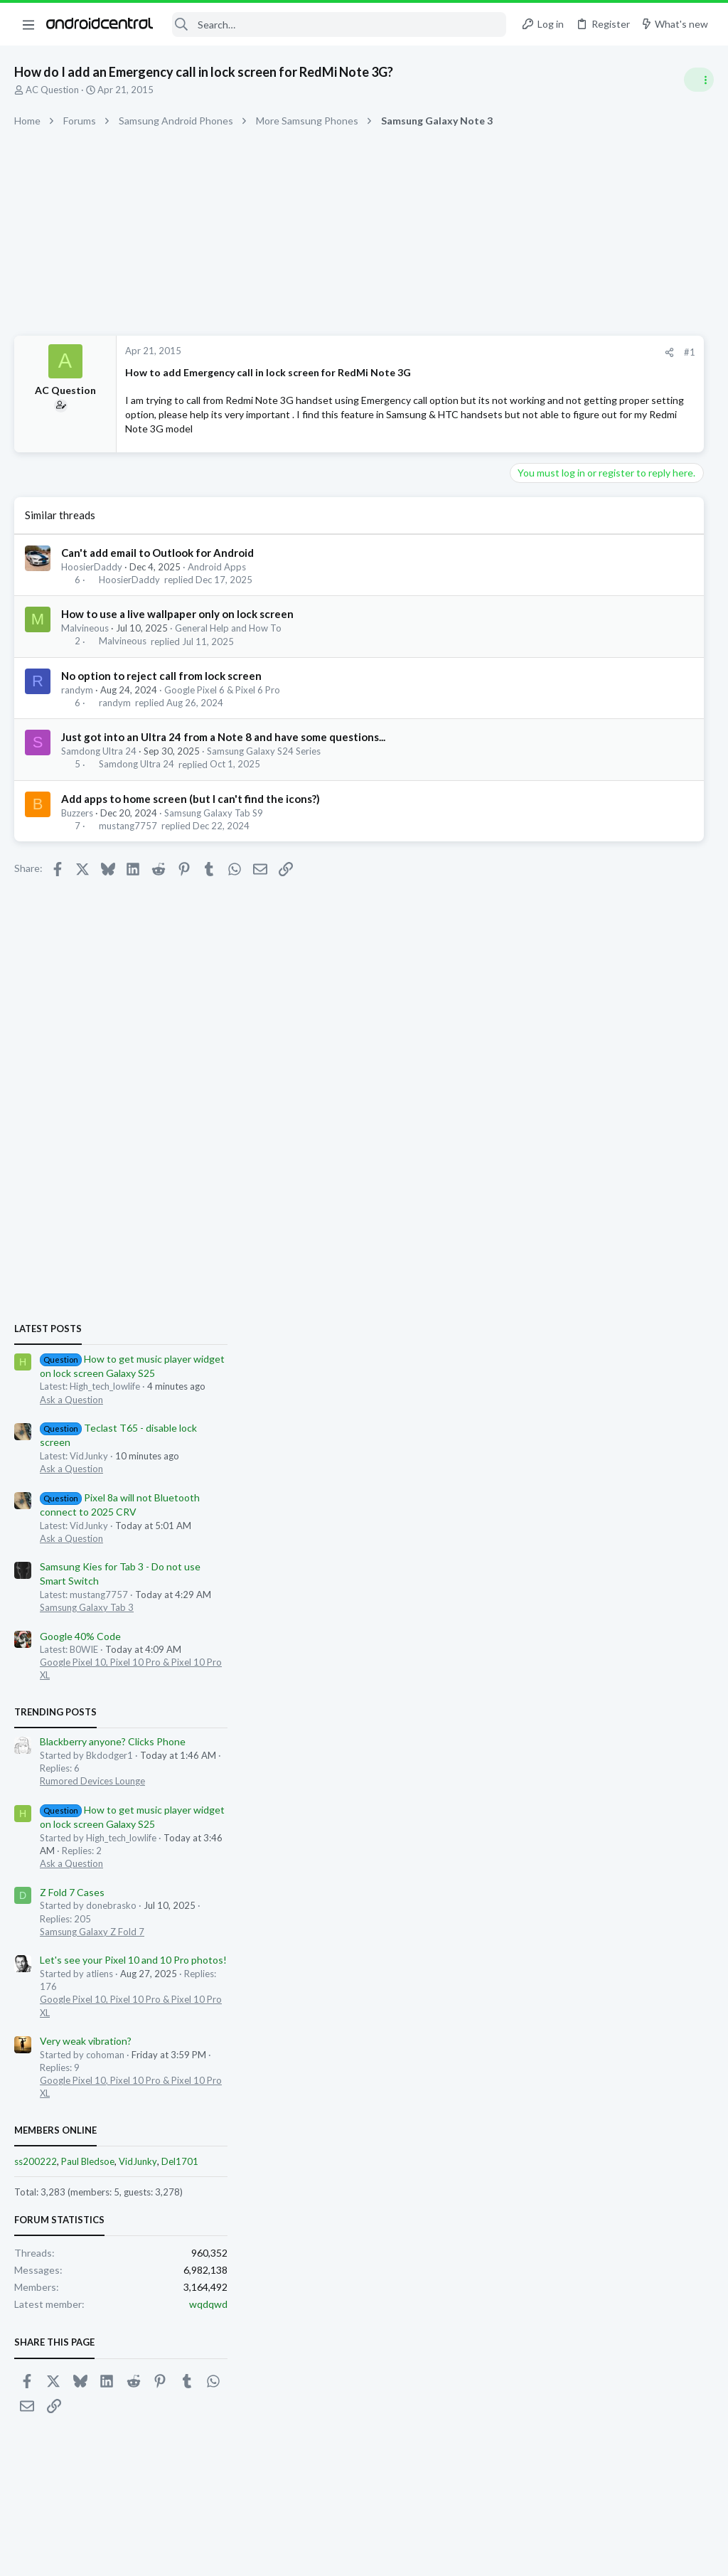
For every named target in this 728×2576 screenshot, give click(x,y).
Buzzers (77, 826)
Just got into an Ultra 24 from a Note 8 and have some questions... (223, 751)
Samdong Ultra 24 (98, 765)
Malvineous (85, 642)
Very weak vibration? (572, 1482)
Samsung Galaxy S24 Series (264, 765)
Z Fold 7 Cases (558, 1333)
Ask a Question (557, 840)
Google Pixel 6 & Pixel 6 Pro (222, 703)
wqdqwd (694, 1745)
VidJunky (624, 1602)
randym (77, 703)
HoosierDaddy (91, 581)
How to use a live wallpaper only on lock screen (177, 628)
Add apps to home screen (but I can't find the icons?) (190, 812)
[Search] (339, 24)
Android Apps (217, 581)
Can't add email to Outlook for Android (157, 566)
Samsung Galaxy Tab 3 (573, 1048)
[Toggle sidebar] (699, 80)
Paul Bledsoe (574, 1602)
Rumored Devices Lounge (578, 1222)
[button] (28, 24)
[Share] (451, 352)
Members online (541, 1570)
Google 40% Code (566, 1076)
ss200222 (521, 1602)
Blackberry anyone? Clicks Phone (599, 1182)
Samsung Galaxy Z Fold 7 (578, 1372)
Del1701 (666, 1602)
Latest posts (534, 769)
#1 (472, 352)
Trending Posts (541, 1153)
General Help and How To (228, 642)
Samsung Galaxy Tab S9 (213, 826)
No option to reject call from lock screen (161, 689)
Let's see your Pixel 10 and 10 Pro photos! (619, 1401)
